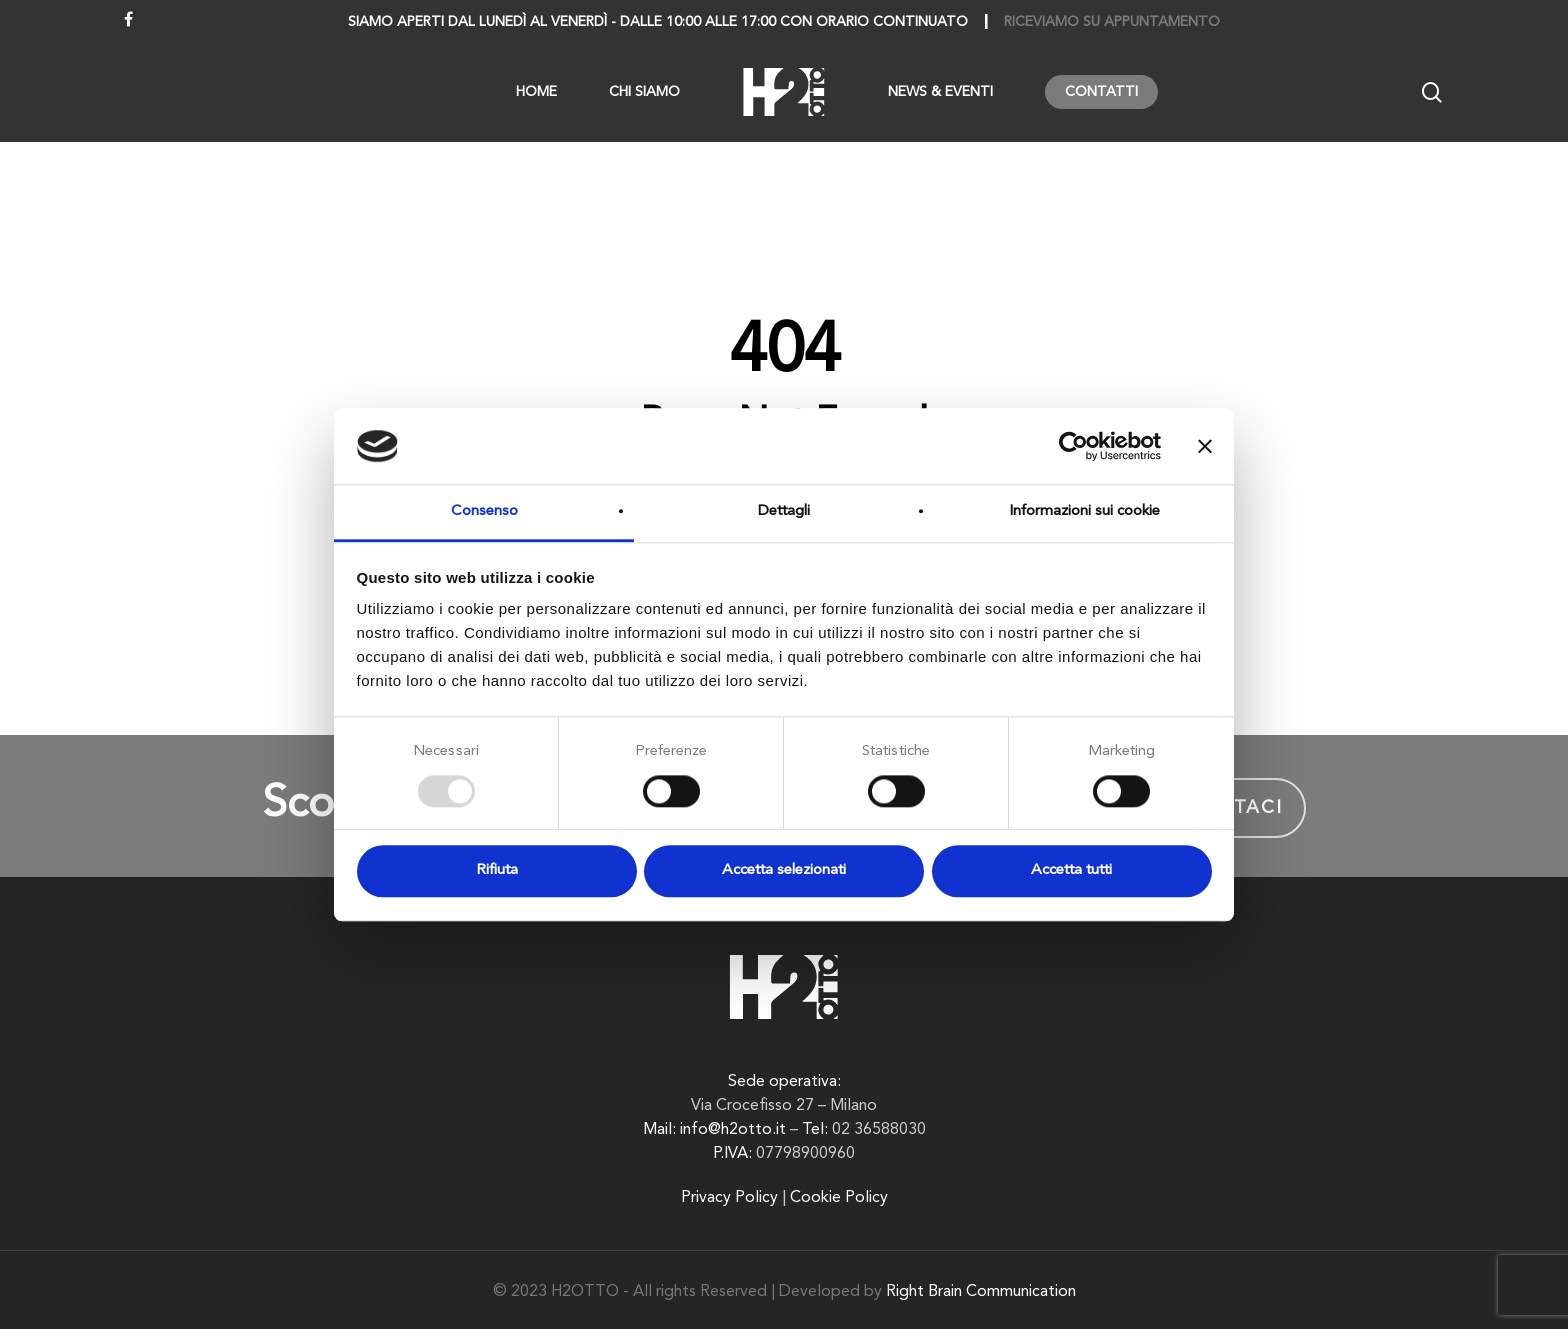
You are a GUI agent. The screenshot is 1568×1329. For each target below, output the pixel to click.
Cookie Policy (839, 1198)
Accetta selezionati (784, 871)
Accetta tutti (1071, 871)
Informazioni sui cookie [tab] (1084, 512)
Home (536, 92)
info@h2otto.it (733, 1130)
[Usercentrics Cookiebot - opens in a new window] (1073, 446)
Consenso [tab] (484, 512)
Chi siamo (644, 92)
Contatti (1101, 92)
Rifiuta (497, 871)
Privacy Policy (729, 1198)
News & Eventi (940, 92)
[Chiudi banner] (1205, 446)
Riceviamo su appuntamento (1112, 22)
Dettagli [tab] (784, 512)
